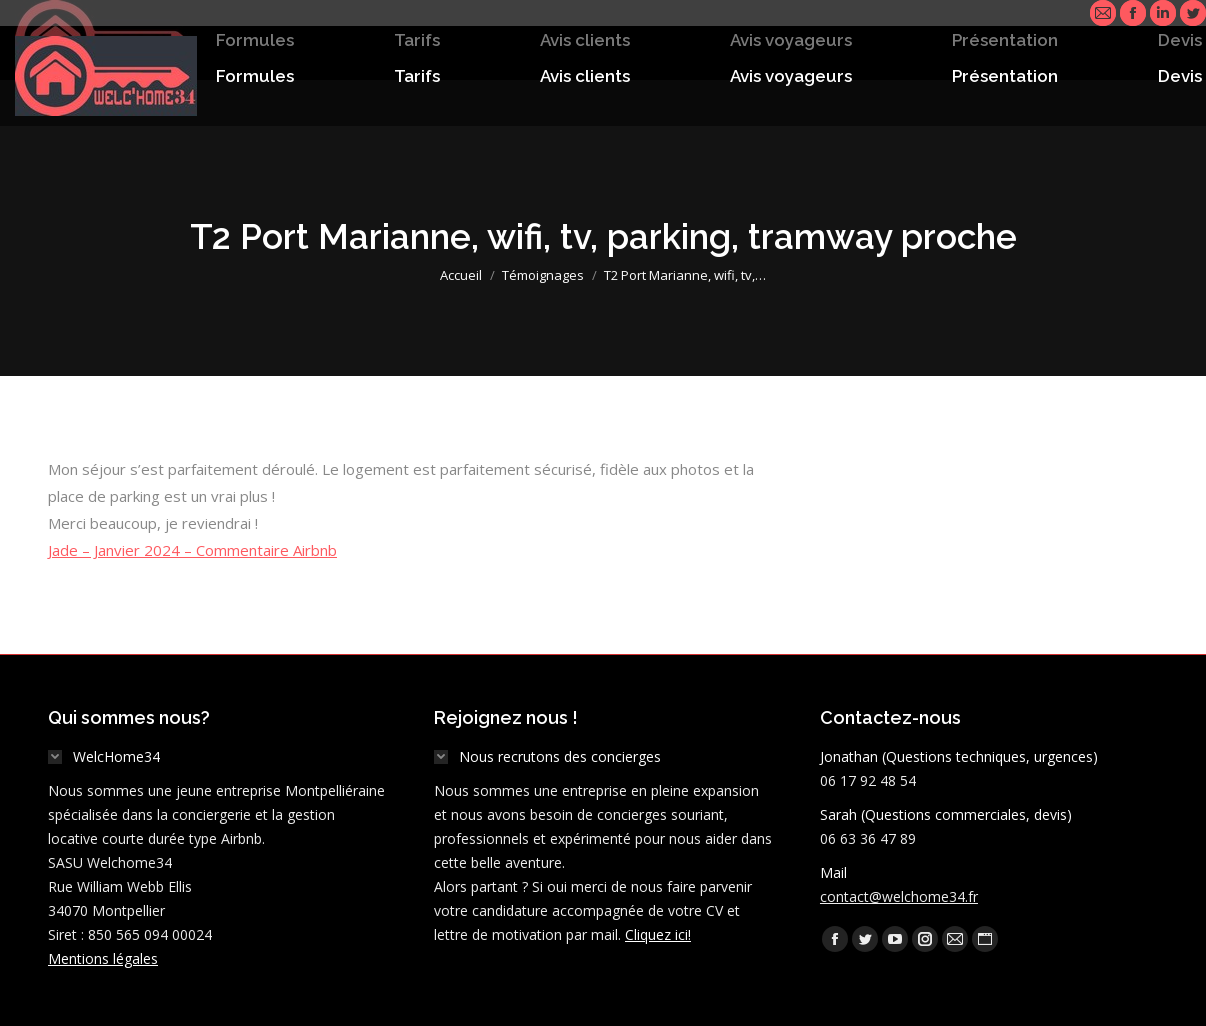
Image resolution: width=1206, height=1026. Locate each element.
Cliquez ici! (658, 934)
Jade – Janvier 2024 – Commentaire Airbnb (192, 550)
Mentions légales (103, 958)
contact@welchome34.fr (899, 896)
